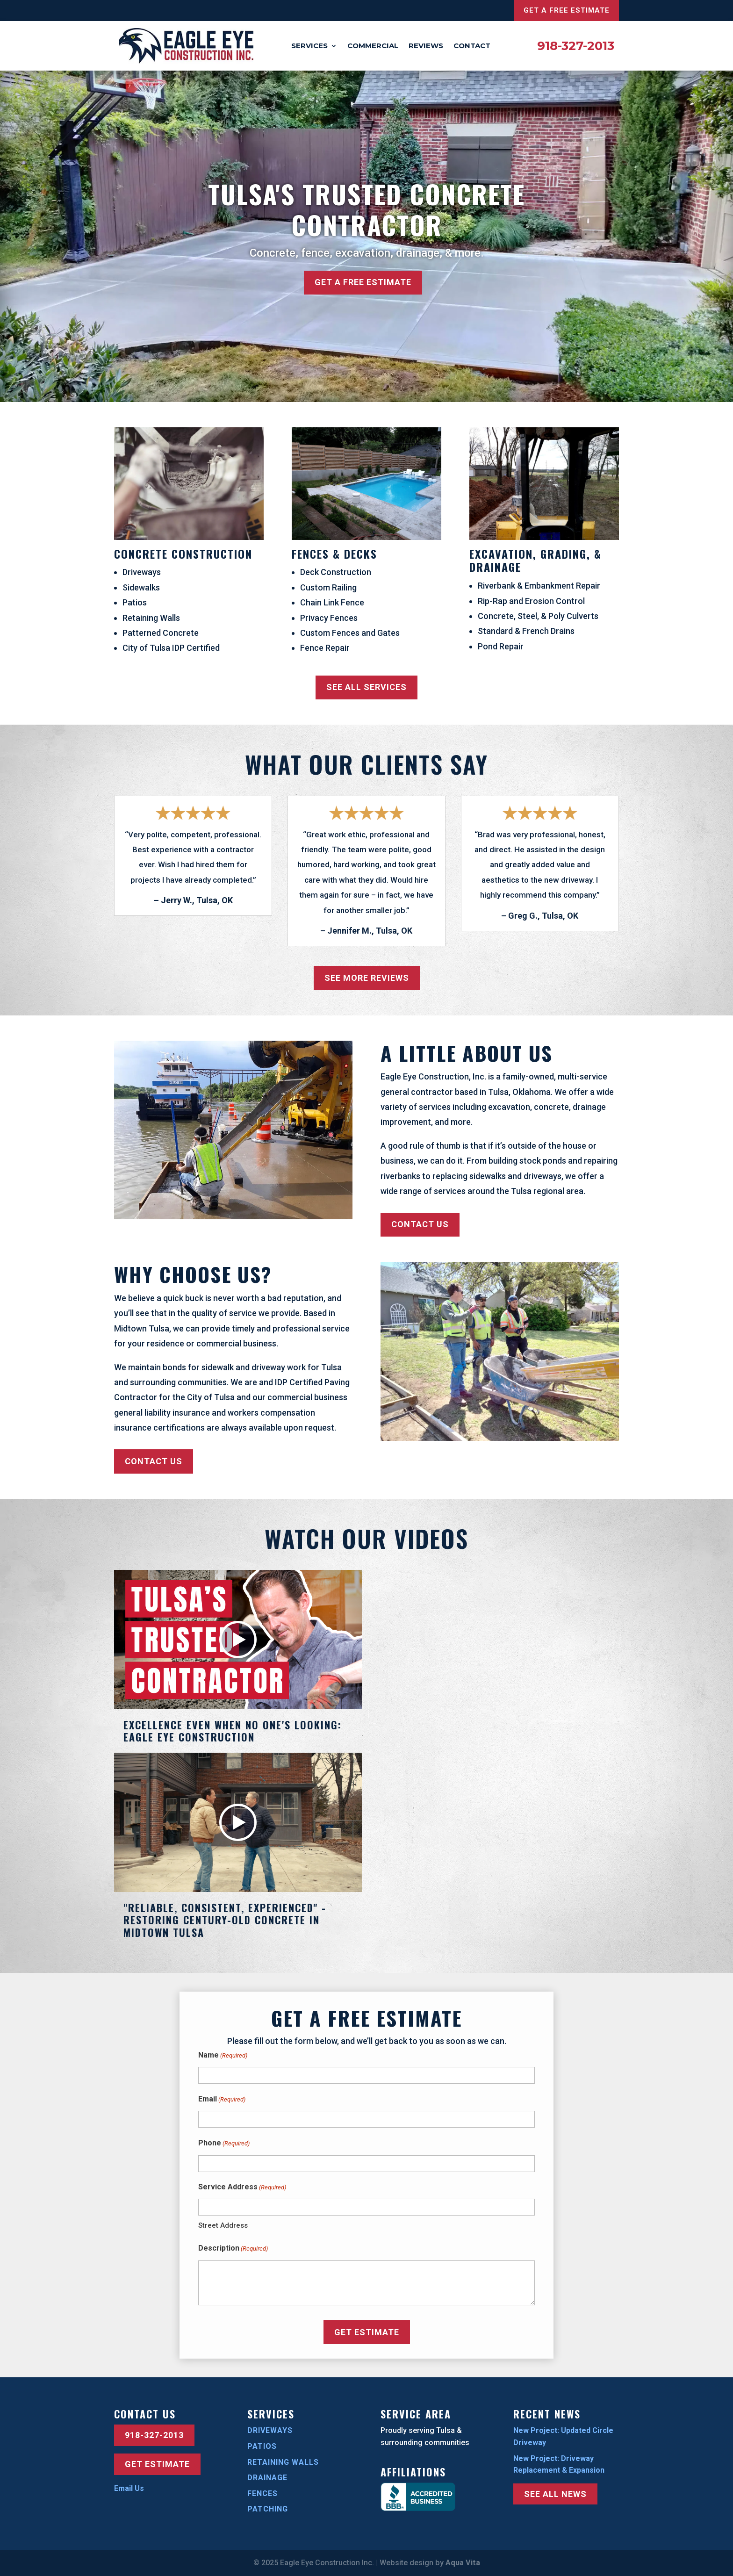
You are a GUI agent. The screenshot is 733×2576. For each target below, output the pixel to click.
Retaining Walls (283, 2462)
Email (221, 2099)
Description (233, 2248)
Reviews (426, 45)
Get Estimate (157, 2464)
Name (222, 2055)
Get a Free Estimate (567, 10)
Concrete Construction (183, 553)
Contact (471, 45)
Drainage (267, 2477)
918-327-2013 (575, 45)
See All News (555, 2494)
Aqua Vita (463, 2562)
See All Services (366, 687)
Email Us (129, 2488)
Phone (224, 2143)
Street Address (223, 2225)
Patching (267, 2508)
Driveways (270, 2430)
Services (309, 45)
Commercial (372, 45)
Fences (262, 2493)
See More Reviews (366, 978)
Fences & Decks (334, 553)
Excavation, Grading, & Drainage (535, 560)
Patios (262, 2446)
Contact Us (420, 1224)
